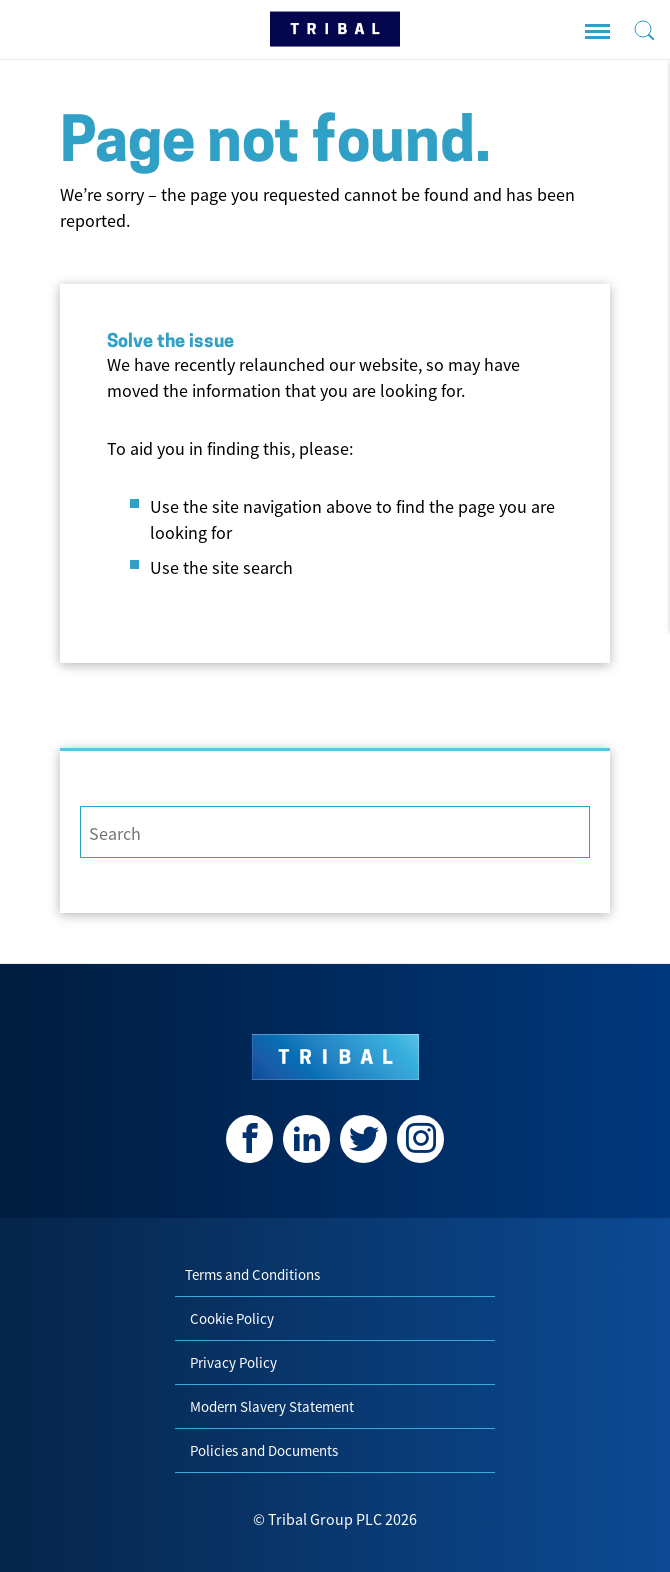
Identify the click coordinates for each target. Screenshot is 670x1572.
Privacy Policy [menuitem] (233, 1362)
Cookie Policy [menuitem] (232, 1318)
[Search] (335, 832)
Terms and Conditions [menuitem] (252, 1274)
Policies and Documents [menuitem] (264, 1450)
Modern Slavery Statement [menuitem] (272, 1406)
